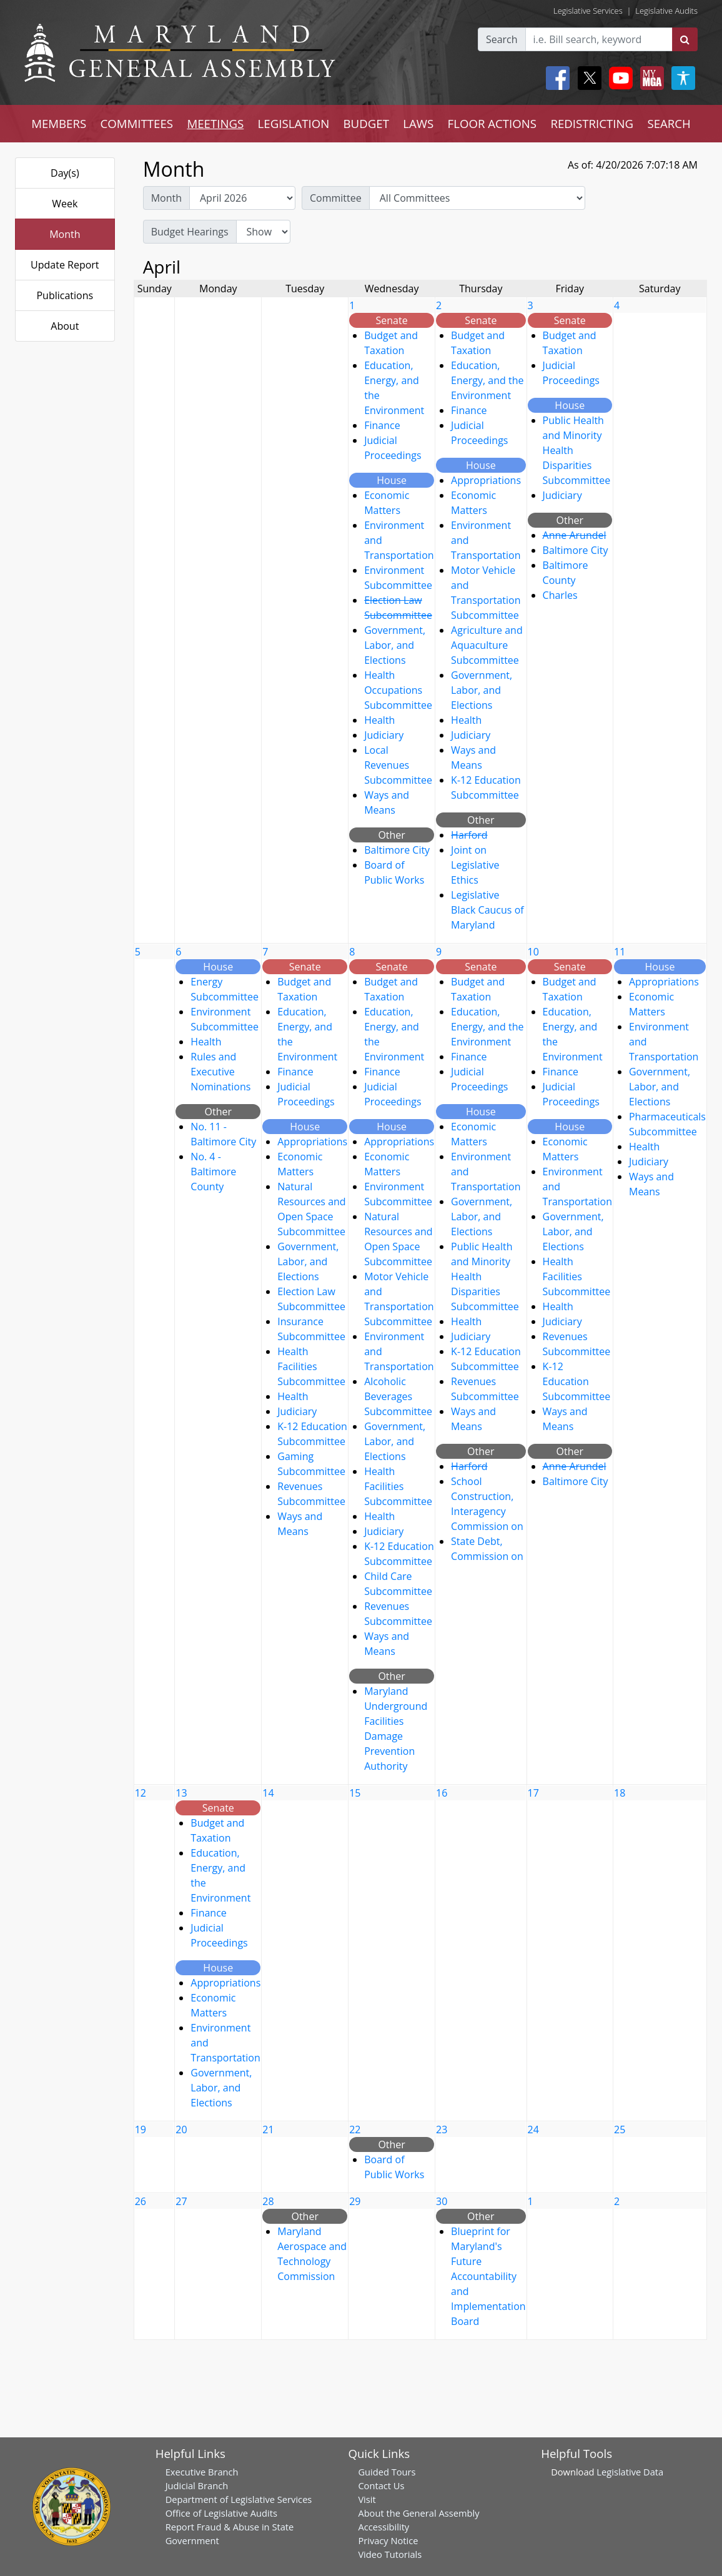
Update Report (65, 265)
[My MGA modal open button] (649, 78)
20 (181, 2129)
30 (441, 2201)
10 (533, 952)
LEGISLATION (294, 123)
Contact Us (381, 2485)
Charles (560, 595)
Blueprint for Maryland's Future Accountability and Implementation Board (488, 2276)
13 (181, 1793)
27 (181, 2201)
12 (140, 1793)
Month (64, 234)
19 (140, 2129)
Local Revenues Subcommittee (398, 765)
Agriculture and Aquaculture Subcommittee (487, 645)
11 (619, 952)
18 (619, 1793)
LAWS (418, 123)
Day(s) (65, 173)
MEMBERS (58, 123)
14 (268, 1793)
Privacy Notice (388, 2540)
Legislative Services (588, 10)
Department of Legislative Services (239, 2499)
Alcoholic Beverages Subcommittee (398, 1396)
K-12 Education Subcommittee (577, 1381)
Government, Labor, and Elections (394, 645)
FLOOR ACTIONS (492, 123)
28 (268, 2201)
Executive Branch (202, 2471)
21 (268, 2129)
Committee (336, 198)
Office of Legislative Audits (221, 2513)
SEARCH (668, 123)
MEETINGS (215, 123)
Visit (366, 2499)
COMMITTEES (137, 123)
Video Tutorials (390, 2554)
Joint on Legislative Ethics (475, 865)
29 (354, 2201)
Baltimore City (397, 850)
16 (441, 1793)
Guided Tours (386, 2471)
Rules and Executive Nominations (220, 1071)
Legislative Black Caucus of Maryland (487, 910)
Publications (64, 295)
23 (441, 2129)
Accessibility (383, 2526)
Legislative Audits (666, 10)
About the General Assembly (418, 2513)
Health (379, 720)
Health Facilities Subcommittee (311, 1366)
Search (502, 39)
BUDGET (366, 123)
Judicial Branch (197, 2485)
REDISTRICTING (591, 123)
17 (533, 1793)
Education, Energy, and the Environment (487, 380)
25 (619, 2129)
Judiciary (383, 735)
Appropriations (486, 480)
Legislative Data (629, 2471)
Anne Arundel (574, 535)
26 (140, 2201)
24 (533, 2129)
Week (64, 203)
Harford (469, 835)
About (65, 326)
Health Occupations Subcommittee (398, 690)
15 (354, 1793)
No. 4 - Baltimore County (213, 1171)
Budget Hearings (190, 232)
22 (354, 2129)
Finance (382, 425)
